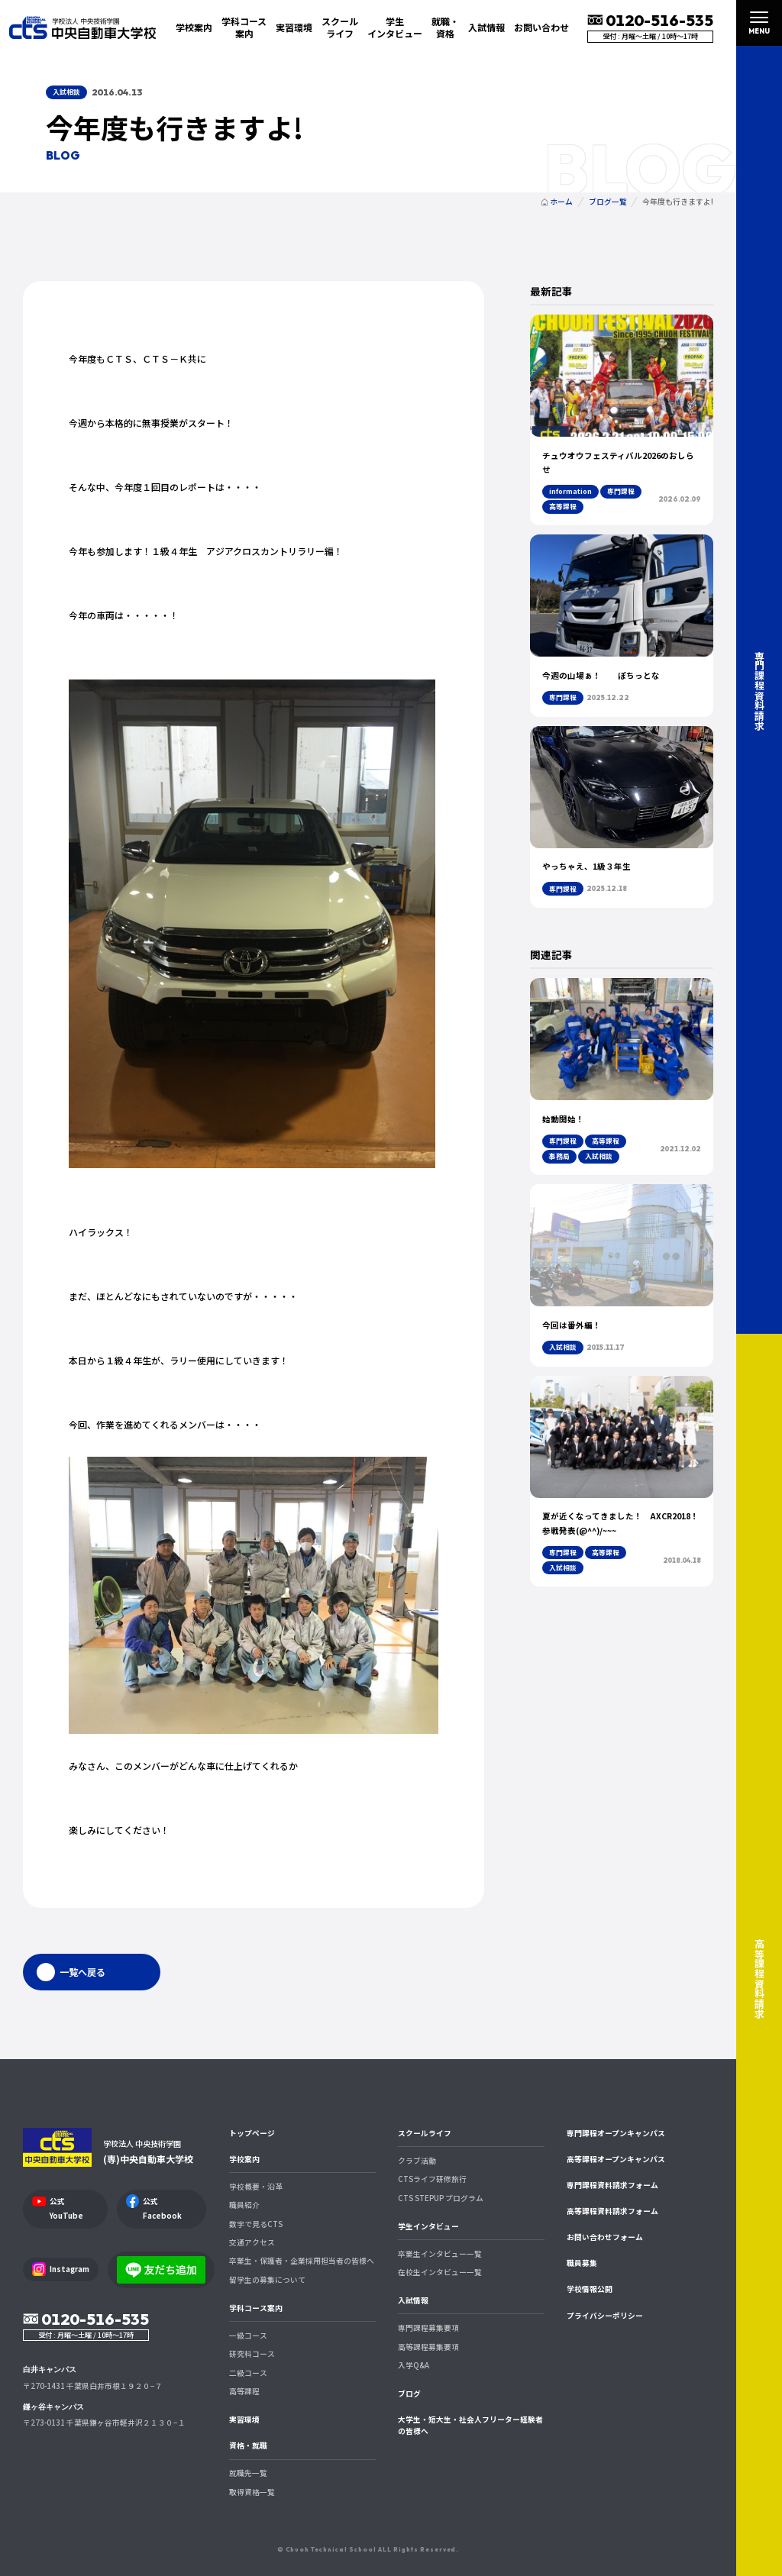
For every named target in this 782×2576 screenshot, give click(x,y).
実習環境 (294, 27)
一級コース (248, 2335)
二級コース (248, 2373)
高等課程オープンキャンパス (616, 2159)
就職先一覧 (248, 2473)
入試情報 (413, 2300)
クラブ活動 (417, 2160)
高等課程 (244, 2391)
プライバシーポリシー (605, 2315)
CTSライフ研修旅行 (432, 2179)
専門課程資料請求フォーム (612, 2185)
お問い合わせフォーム (605, 2237)
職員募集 (582, 2263)
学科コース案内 (256, 2308)
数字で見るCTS (256, 2224)
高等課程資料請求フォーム (612, 2211)
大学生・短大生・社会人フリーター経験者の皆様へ (470, 2425)
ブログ (409, 2393)
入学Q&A (413, 2365)
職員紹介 (244, 2205)
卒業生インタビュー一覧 (440, 2253)
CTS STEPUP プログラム (440, 2198)
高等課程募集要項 (428, 2347)
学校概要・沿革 (256, 2186)
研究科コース (252, 2353)
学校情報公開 (589, 2289)
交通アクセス (252, 2242)
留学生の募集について (267, 2279)
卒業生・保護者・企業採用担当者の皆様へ (301, 2260)
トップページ (252, 2133)
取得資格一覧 (252, 2492)
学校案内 (244, 2159)
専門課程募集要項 (428, 2328)
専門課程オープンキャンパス (616, 2133)
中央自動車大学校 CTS (82, 27)
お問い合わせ (541, 27)
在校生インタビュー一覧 (440, 2272)
